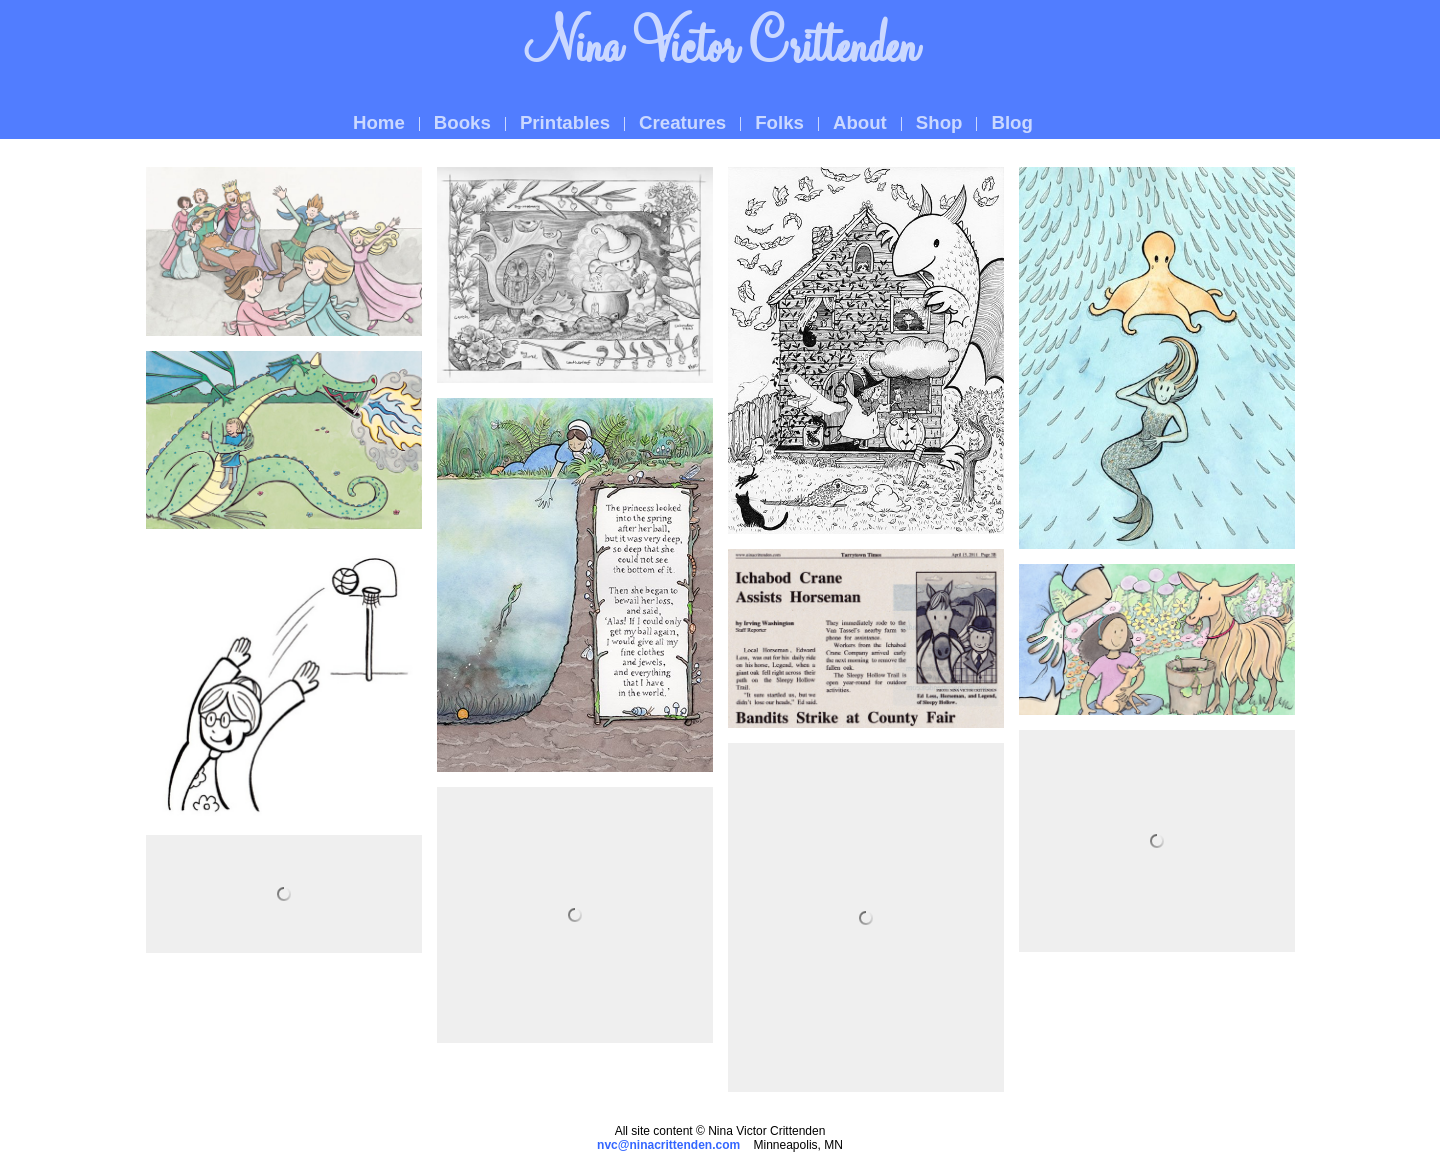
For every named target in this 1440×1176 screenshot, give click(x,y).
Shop (939, 122)
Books (462, 122)
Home (379, 122)
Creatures (682, 122)
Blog (1011, 122)
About (860, 122)
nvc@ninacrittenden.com (668, 1145)
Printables (565, 122)
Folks (779, 122)
